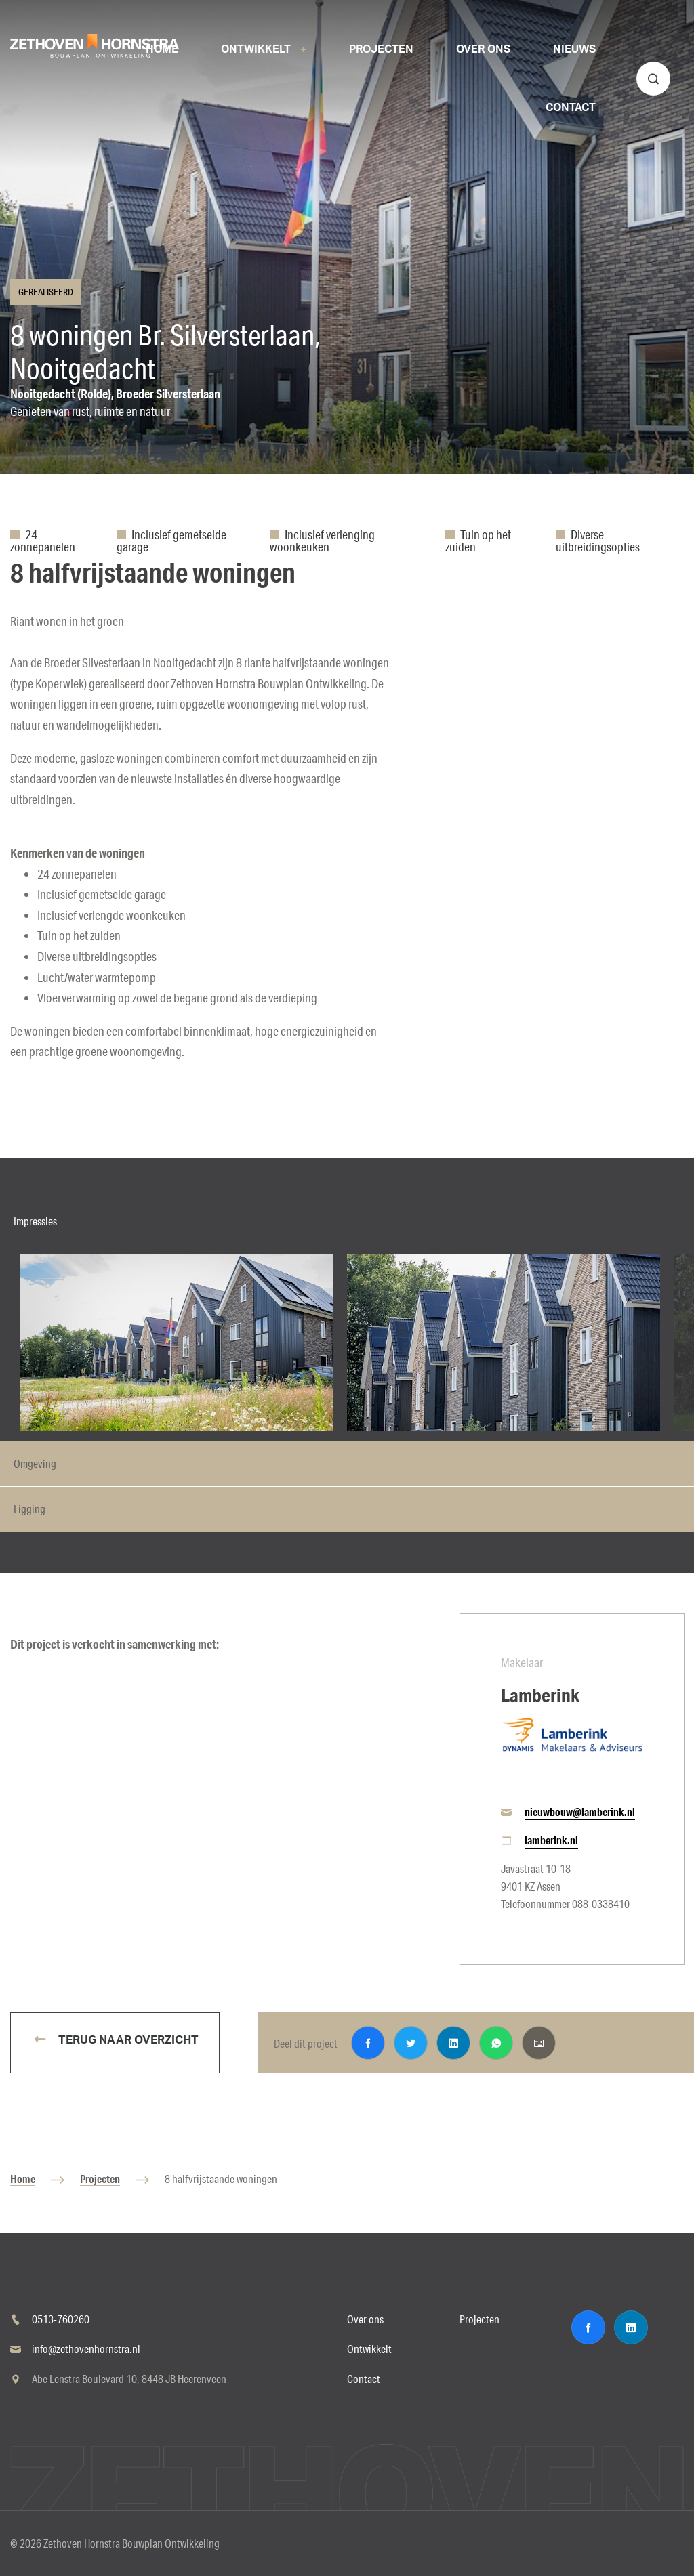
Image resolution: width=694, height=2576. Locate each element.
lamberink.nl (551, 1840)
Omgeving (35, 1463)
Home (22, 2179)
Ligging (29, 1509)
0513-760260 (60, 2319)
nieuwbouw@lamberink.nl (580, 1811)
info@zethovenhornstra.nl (86, 2349)
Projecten (100, 2179)
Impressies (35, 1221)
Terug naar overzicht (127, 2040)
